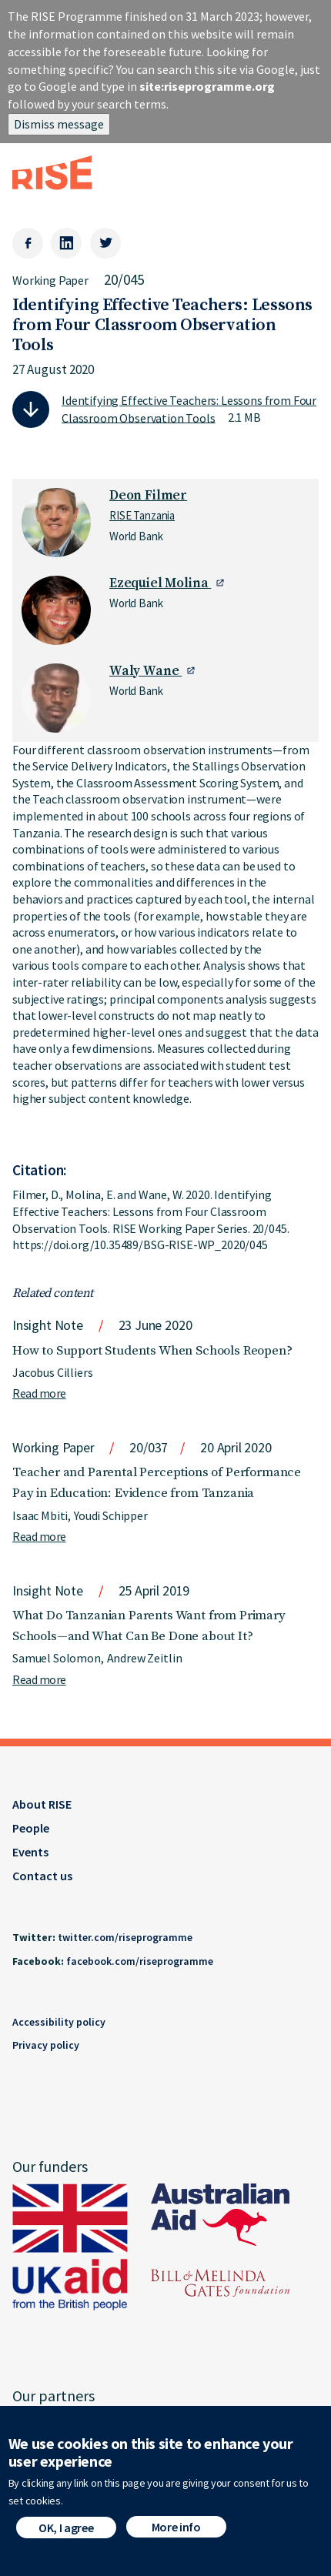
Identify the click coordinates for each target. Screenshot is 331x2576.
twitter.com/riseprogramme (125, 1937)
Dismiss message (59, 124)
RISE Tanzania (142, 515)
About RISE (42, 1804)
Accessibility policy (58, 2022)
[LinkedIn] (66, 243)
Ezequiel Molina (160, 583)
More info (176, 2532)
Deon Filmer (148, 495)
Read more (39, 1393)
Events (30, 1851)
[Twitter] (105, 243)
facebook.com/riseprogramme (139, 1961)
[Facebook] (27, 243)
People (30, 1828)
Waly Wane (145, 671)
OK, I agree (65, 2533)
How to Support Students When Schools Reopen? (152, 1350)
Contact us (42, 1875)
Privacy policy (45, 2045)
